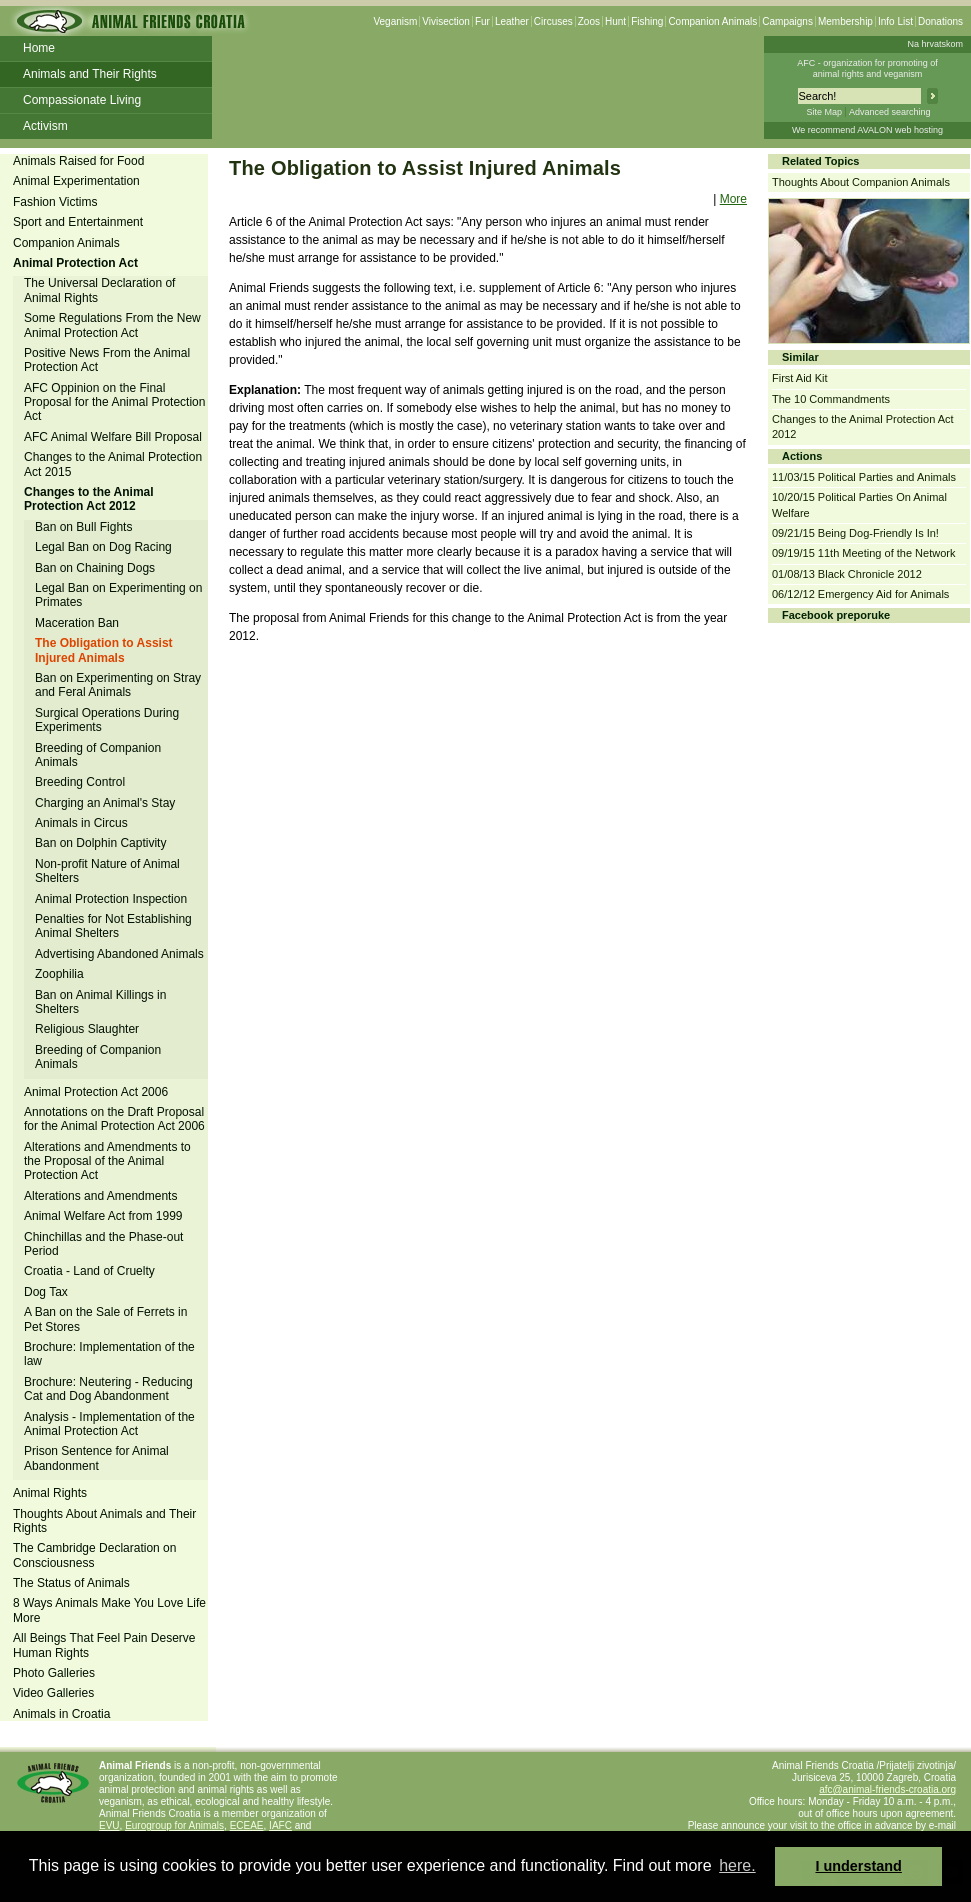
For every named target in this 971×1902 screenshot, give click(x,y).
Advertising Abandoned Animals (119, 954)
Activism (45, 126)
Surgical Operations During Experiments (107, 720)
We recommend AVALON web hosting (867, 130)
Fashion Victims (55, 202)
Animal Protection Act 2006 (96, 1092)
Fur (482, 21)
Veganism (395, 21)
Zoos (589, 21)
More (733, 199)
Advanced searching (890, 112)
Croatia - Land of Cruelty (89, 1271)
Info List (895, 21)
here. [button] (737, 1865)
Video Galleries (53, 1693)
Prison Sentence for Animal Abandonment (96, 1458)
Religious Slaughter (87, 1029)
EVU (109, 1825)
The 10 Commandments (831, 399)
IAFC (280, 1825)
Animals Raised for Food (78, 161)
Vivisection (446, 21)
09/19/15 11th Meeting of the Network (863, 553)
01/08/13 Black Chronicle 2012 (847, 574)
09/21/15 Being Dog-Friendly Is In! (855, 533)
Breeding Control (80, 782)
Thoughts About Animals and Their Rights (104, 1521)
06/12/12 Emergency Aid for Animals (860, 594)
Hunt (615, 21)
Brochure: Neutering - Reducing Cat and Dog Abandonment (108, 1389)
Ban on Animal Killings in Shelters (100, 1002)
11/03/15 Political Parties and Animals (864, 477)
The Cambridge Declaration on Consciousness (94, 1555)
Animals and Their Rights (90, 74)
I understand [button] (859, 1866)
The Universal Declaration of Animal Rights (99, 290)
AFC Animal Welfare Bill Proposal (113, 437)
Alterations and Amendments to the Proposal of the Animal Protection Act (107, 1161)
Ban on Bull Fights (83, 527)
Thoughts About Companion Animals (861, 182)
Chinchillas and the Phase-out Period (103, 1244)
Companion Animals (712, 21)
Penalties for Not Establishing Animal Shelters (113, 926)
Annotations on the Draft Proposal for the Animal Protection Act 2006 (114, 1119)
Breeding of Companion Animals (98, 755)
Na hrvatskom (935, 44)
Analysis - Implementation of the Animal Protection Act (109, 1424)
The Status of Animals (71, 1583)
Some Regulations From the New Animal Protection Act (112, 325)
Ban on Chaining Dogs (95, 568)
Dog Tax (46, 1292)
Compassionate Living (82, 100)
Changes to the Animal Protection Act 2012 (89, 499)
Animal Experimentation (76, 181)
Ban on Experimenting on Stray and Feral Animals (118, 685)
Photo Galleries (54, 1673)
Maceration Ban (77, 623)
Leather (512, 21)
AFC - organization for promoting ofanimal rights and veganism (867, 68)
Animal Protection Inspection (111, 899)
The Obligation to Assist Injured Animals (104, 650)
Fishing (647, 21)
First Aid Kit (800, 378)
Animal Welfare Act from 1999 (103, 1216)
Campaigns (787, 21)
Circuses (553, 21)
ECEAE (247, 1825)
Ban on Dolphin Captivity (100, 843)
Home (39, 48)
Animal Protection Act (75, 263)
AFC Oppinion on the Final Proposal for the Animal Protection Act (114, 402)
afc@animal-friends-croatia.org (887, 1789)
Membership (845, 21)
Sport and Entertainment (78, 222)
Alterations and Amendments (100, 1196)
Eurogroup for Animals (174, 1825)
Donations (940, 21)
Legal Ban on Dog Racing (103, 547)
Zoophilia (59, 974)
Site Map (824, 112)
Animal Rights (50, 1493)
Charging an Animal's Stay (105, 803)
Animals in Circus (81, 823)
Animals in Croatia (61, 1714)
